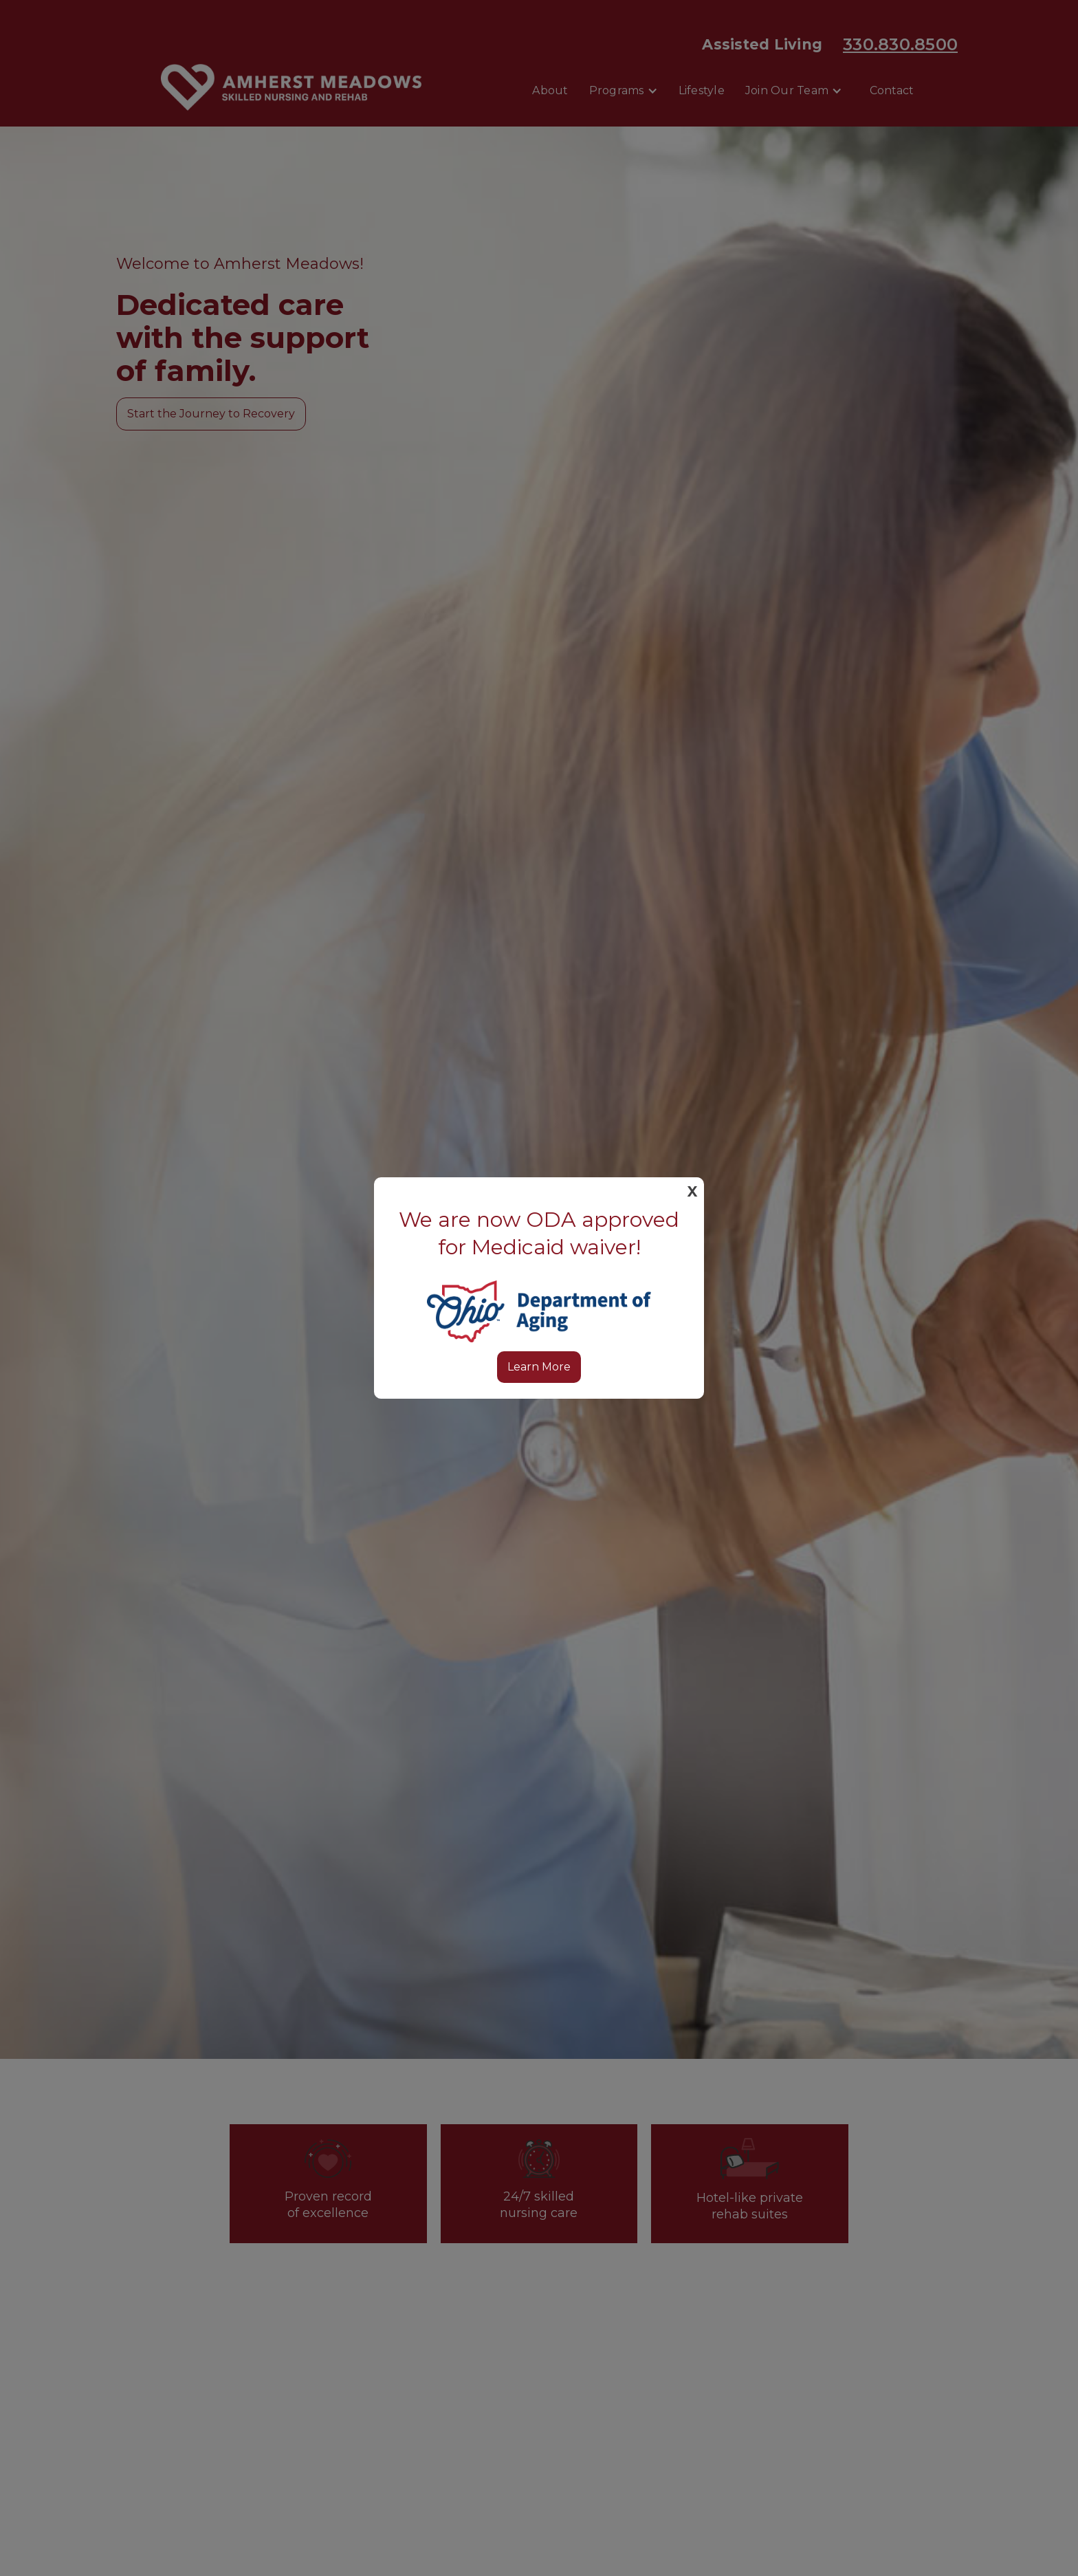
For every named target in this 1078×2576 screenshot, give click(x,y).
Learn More (539, 1366)
